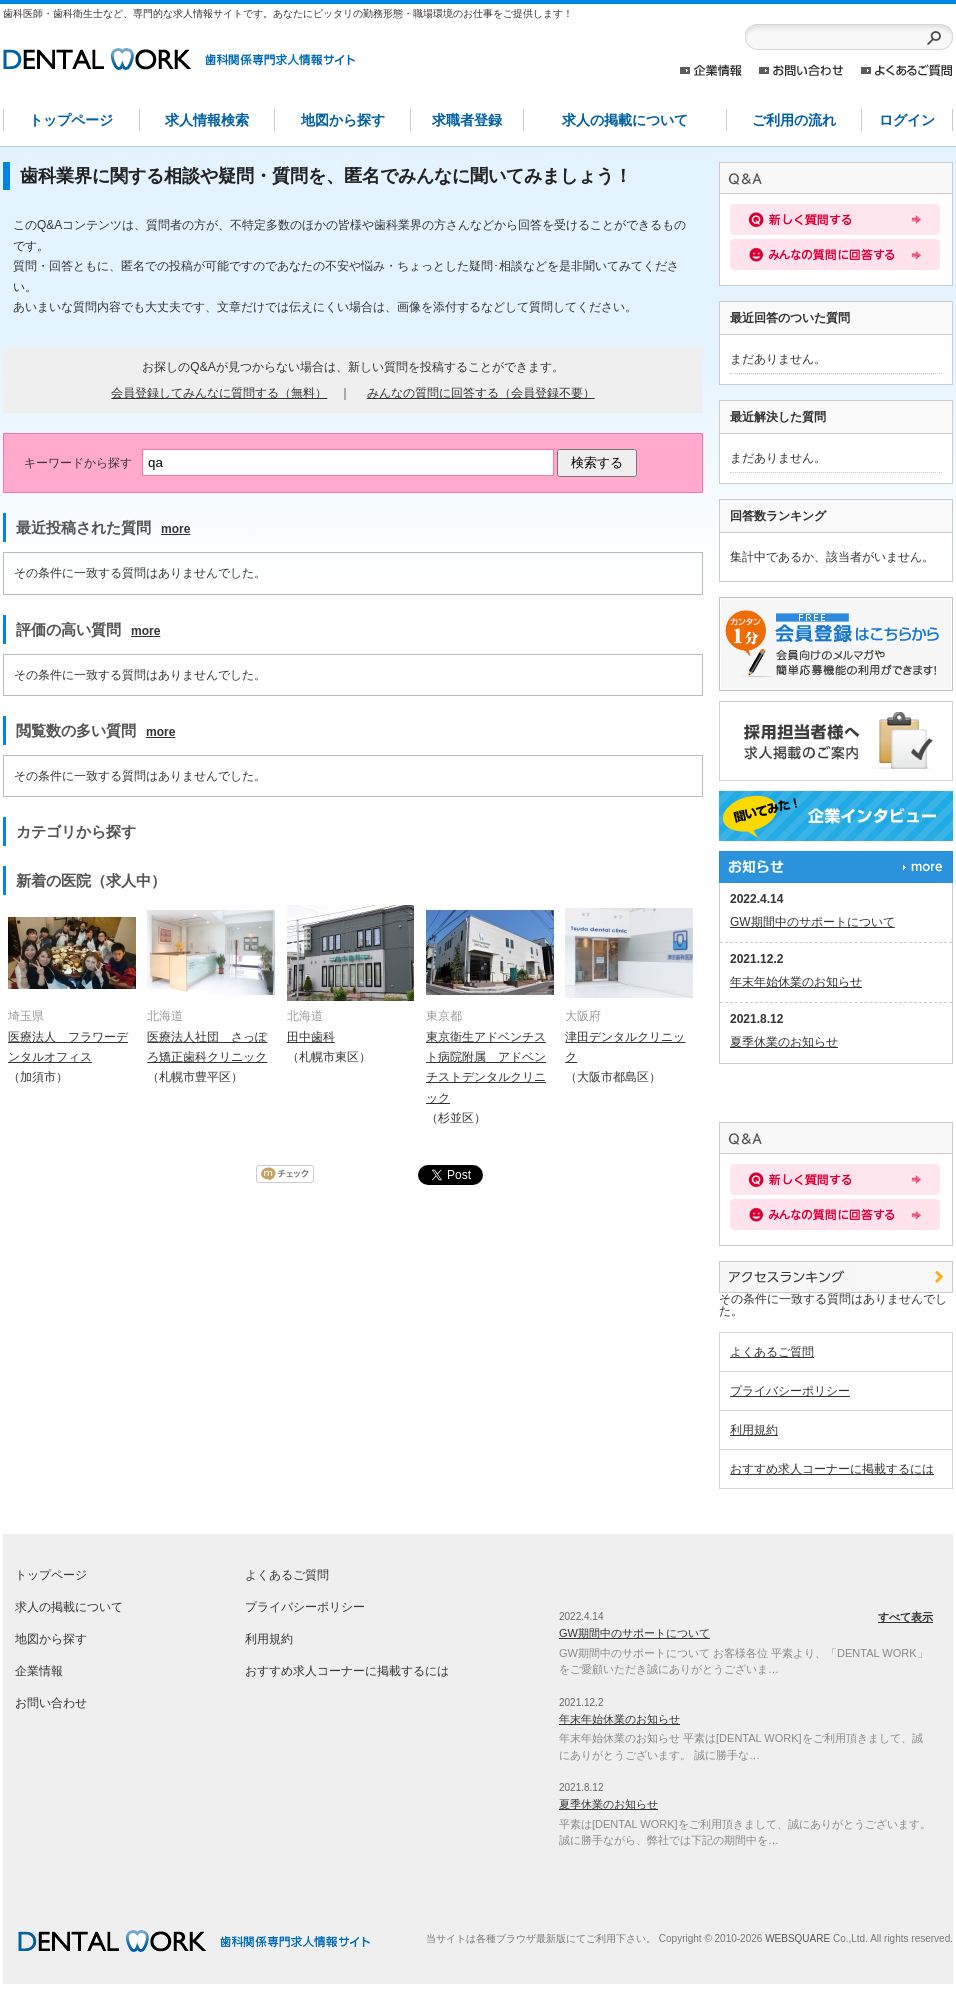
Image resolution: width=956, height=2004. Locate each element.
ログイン (907, 120)
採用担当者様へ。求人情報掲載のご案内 (836, 741)
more (175, 529)
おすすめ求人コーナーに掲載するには (832, 1469)
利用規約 (754, 1430)
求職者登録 (467, 120)
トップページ (71, 120)
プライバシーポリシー (790, 1391)
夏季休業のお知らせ (784, 1042)
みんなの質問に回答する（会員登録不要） (481, 393)
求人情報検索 (207, 120)
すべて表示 (836, 867)
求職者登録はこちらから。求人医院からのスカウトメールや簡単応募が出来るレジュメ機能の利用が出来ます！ (836, 644)
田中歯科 (311, 1037)
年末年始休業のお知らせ (796, 982)
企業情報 (710, 70)
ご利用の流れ (794, 120)
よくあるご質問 (906, 70)
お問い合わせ (801, 70)
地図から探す (343, 120)
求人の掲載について (625, 120)
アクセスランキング (836, 1277)
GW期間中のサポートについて (812, 922)
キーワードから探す (78, 463)
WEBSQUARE (797, 1938)
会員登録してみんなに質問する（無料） (219, 393)
